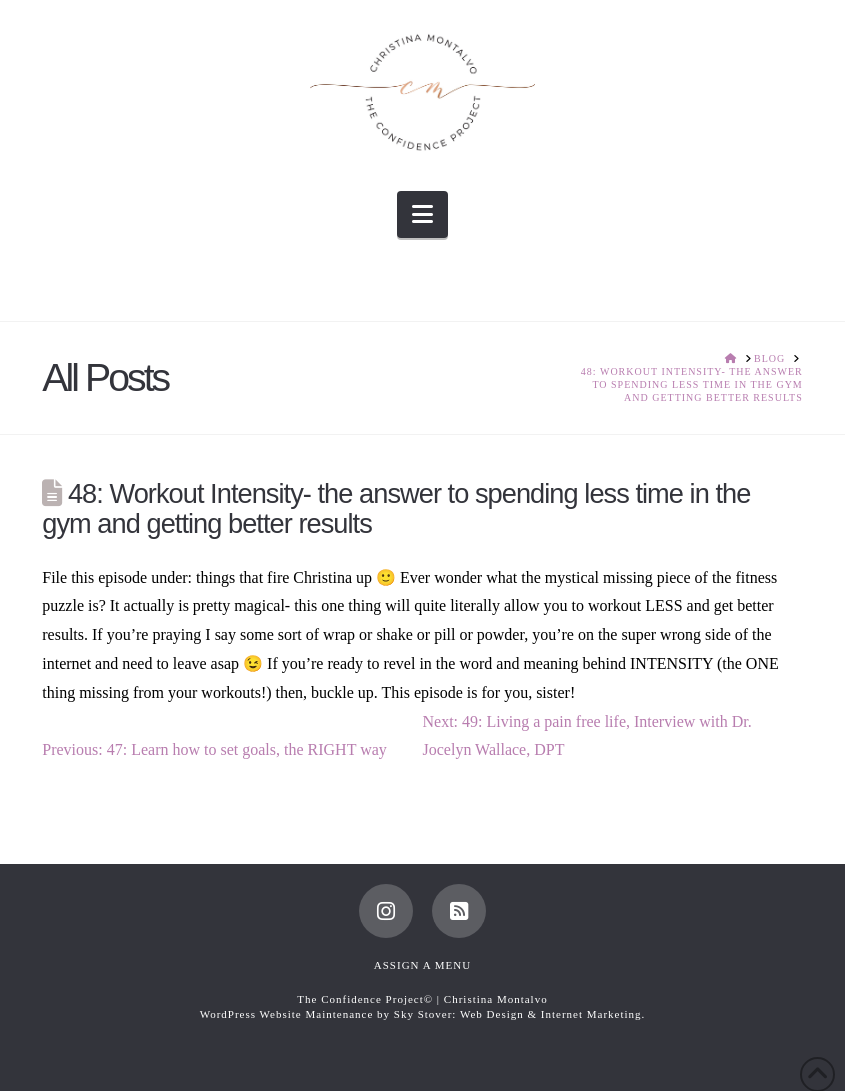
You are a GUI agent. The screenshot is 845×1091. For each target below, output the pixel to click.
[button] (422, 214)
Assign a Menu (422, 965)
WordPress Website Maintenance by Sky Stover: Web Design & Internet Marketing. (423, 1014)
